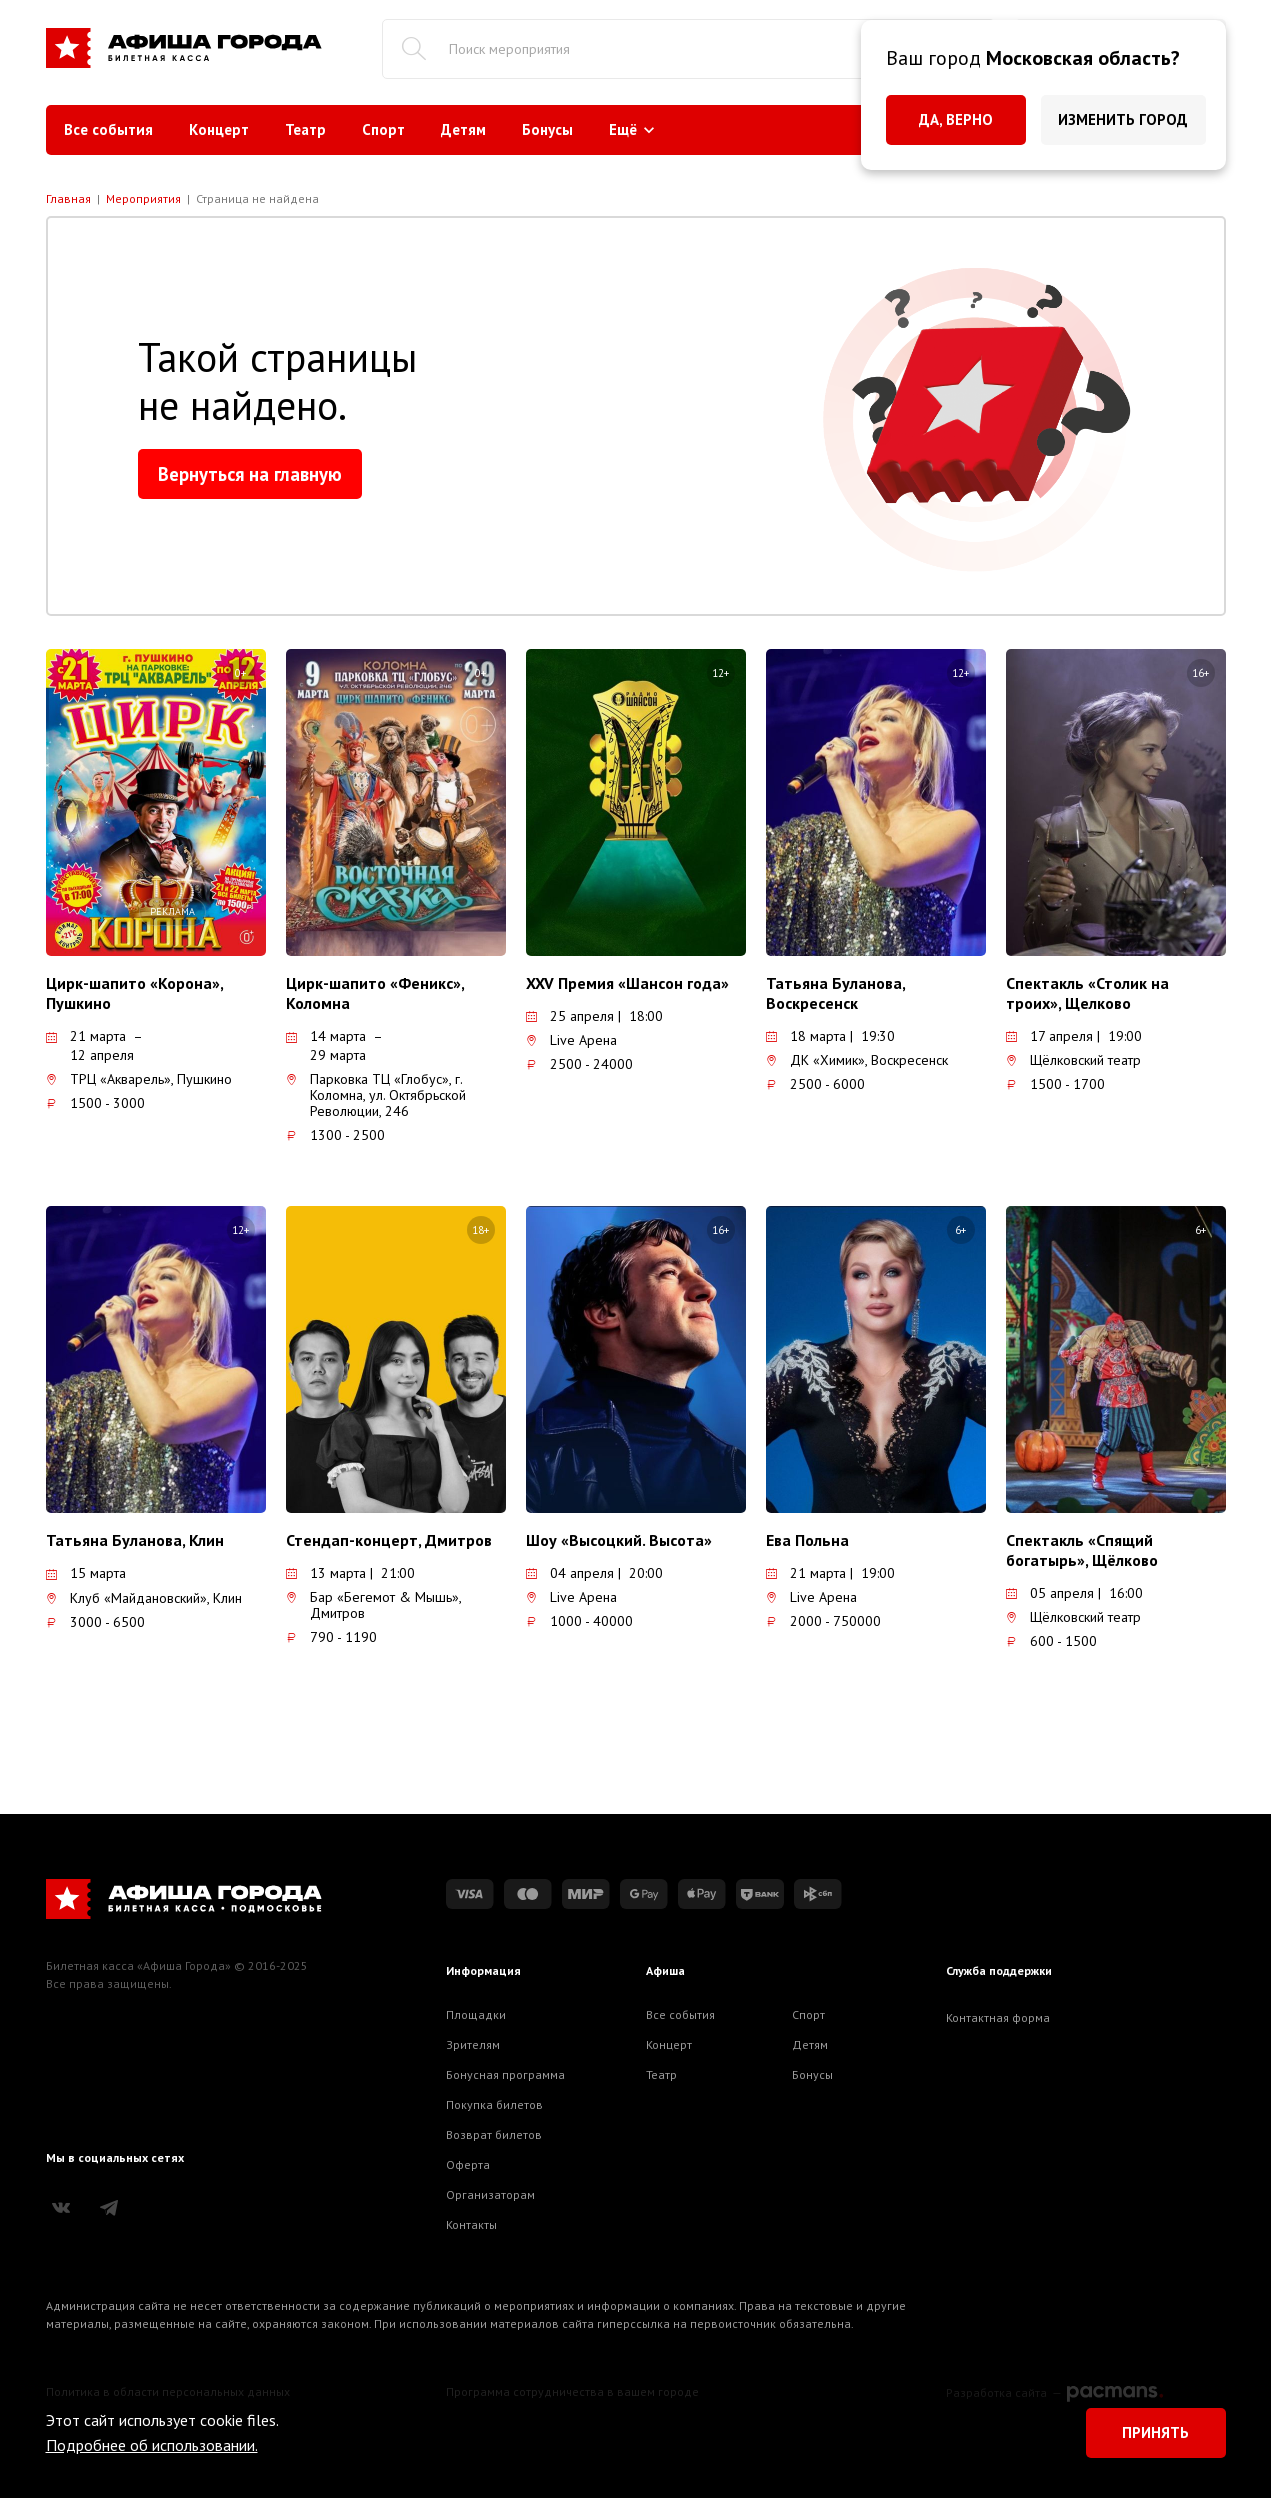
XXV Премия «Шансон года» (627, 983)
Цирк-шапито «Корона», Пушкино (134, 993)
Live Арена (571, 1040)
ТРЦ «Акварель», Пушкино (139, 1079)
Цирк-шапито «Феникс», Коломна (375, 993)
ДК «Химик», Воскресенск (857, 1060)
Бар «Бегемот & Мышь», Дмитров (373, 1605)
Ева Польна (807, 1540)
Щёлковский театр (1073, 1060)
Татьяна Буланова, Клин (135, 1540)
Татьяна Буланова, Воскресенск (835, 993)
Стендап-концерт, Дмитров (389, 1540)
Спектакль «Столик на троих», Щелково (1087, 993)
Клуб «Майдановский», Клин (144, 1598)
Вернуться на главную (250, 474)
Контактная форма (998, 2017)
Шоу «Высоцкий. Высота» (619, 1540)
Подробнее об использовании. (152, 2445)
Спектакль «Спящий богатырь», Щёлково (1082, 1550)
